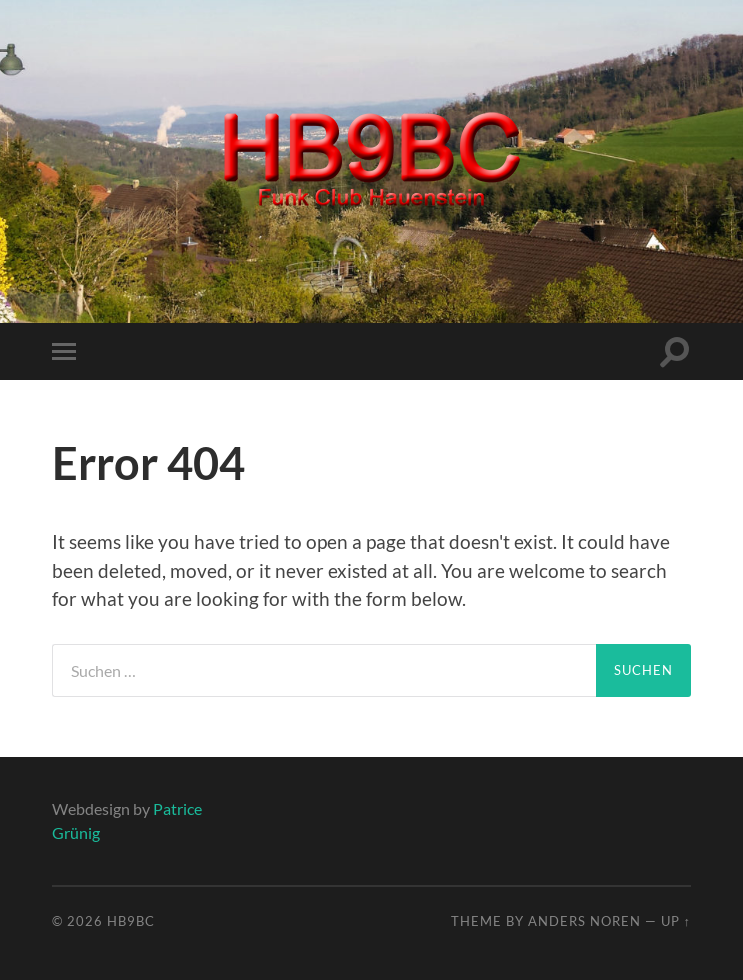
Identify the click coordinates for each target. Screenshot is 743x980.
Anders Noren (584, 921)
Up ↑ (676, 921)
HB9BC (131, 921)
